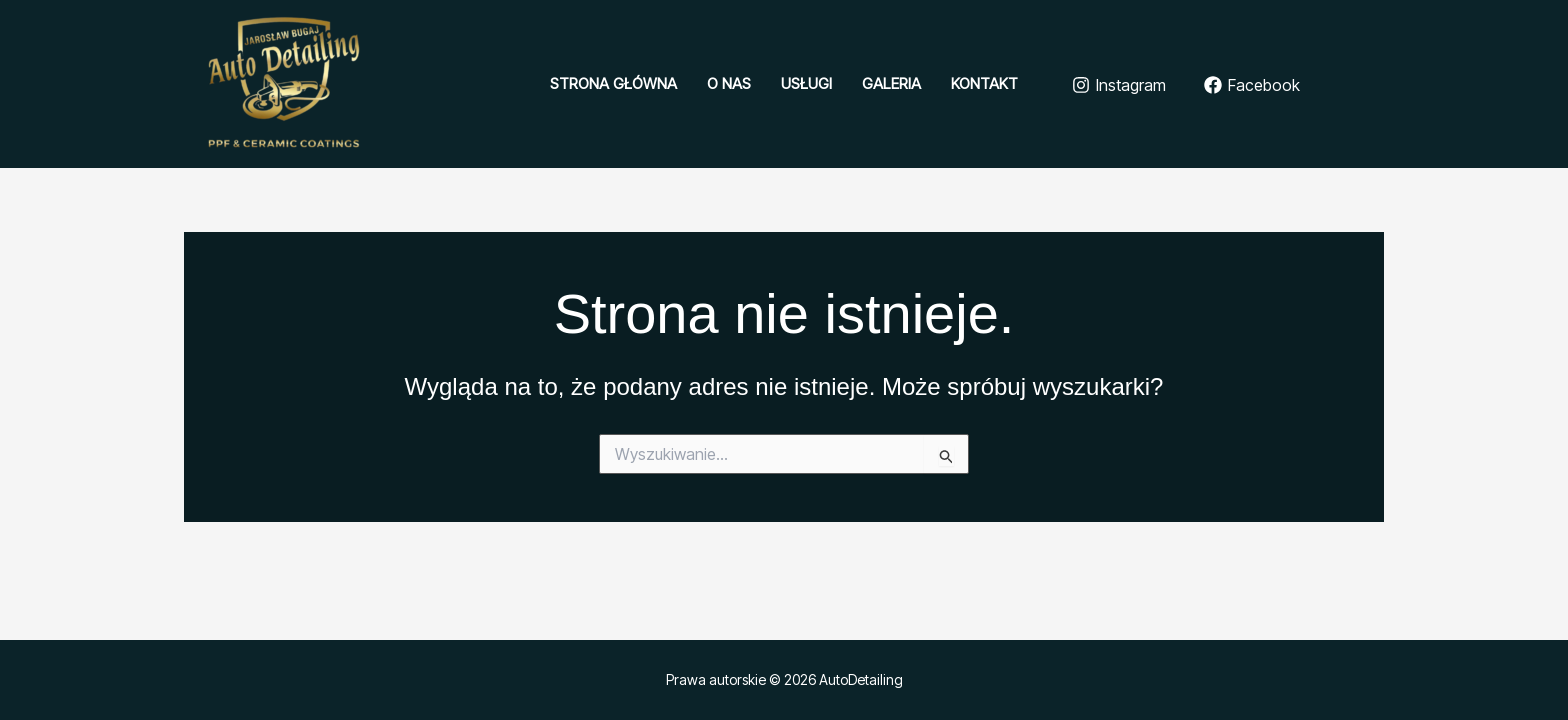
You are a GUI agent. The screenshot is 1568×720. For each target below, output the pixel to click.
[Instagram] (1119, 85)
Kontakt (984, 83)
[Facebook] (1251, 85)
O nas (729, 83)
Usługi (806, 83)
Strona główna (613, 83)
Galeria (891, 83)
